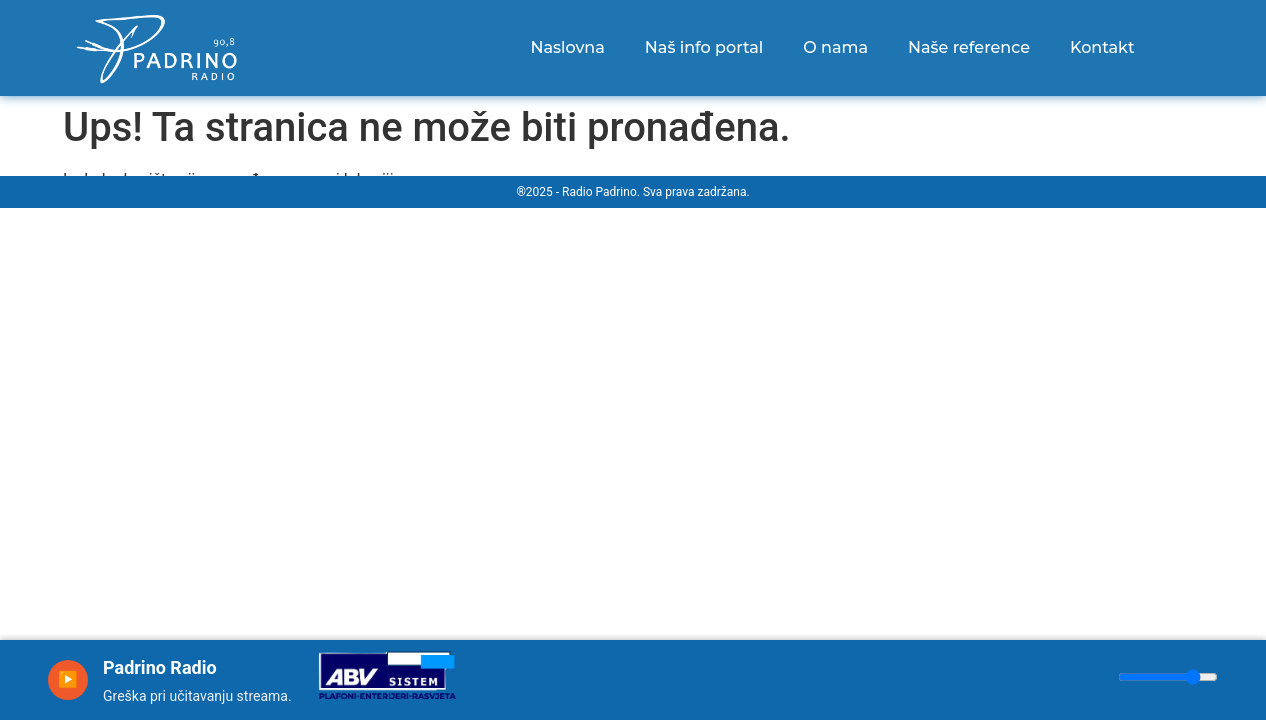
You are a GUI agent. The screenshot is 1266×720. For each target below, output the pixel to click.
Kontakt (1102, 47)
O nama (835, 47)
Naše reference (969, 47)
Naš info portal (704, 47)
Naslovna (567, 47)
